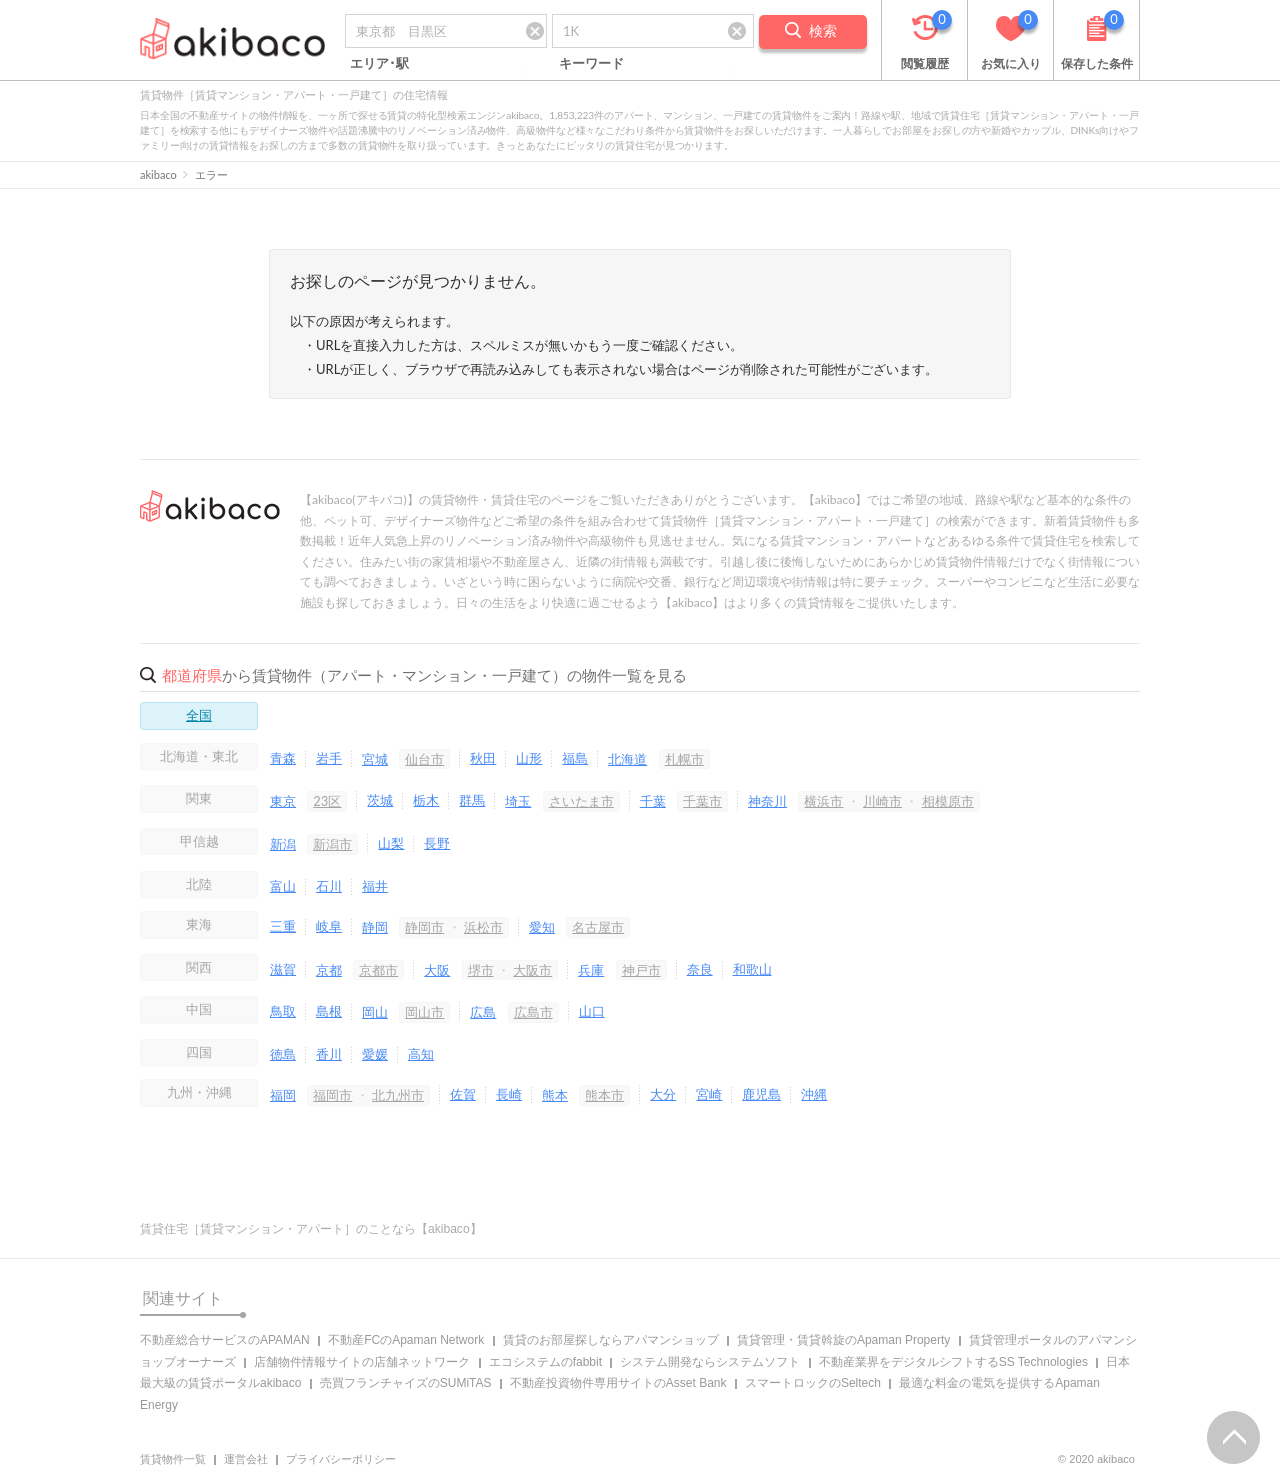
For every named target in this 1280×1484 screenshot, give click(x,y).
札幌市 (684, 759)
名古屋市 (598, 927)
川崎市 (882, 801)
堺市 (481, 970)
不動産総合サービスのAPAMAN (225, 1340)
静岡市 (424, 927)
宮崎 (709, 1094)
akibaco (158, 174)
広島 (483, 1012)
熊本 (555, 1095)
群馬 (472, 800)
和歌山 (752, 969)
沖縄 (814, 1094)
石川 (329, 886)
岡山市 (424, 1012)
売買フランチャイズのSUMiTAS (406, 1383)
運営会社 (246, 1459)
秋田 (483, 758)
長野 (437, 843)
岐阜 (329, 926)
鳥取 (283, 1011)
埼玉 (518, 801)
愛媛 (375, 1054)
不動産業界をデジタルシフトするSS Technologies (953, 1362)
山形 (529, 758)
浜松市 (483, 927)
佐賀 (463, 1094)
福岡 (283, 1095)
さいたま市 (581, 801)
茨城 (380, 800)
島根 (329, 1011)
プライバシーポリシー (341, 1459)
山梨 (391, 843)
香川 (329, 1054)
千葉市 (702, 801)
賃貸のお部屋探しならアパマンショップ (611, 1340)
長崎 (509, 1094)
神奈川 (767, 801)
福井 (375, 886)
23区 (327, 801)
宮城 (375, 759)
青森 (283, 758)
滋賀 (283, 969)
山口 (592, 1011)
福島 (575, 758)
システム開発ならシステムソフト (710, 1362)
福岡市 (332, 1095)
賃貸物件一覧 (173, 1459)
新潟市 (332, 844)
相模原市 (948, 801)
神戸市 (641, 970)
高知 (421, 1054)
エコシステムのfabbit (545, 1362)
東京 (283, 801)
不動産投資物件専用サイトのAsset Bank (618, 1383)
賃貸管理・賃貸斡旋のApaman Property (843, 1340)
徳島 (283, 1054)
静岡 (375, 927)
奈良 (700, 969)
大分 (663, 1094)
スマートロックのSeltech (813, 1383)
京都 (329, 970)
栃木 (426, 800)
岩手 (329, 758)
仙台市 (424, 759)
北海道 (627, 759)
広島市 (533, 1012)
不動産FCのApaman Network (406, 1340)
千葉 (653, 801)
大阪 (437, 970)
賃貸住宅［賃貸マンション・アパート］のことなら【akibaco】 (311, 1229)
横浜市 (823, 801)
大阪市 (532, 970)
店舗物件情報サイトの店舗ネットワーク (362, 1362)
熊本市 (604, 1095)
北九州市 (398, 1095)
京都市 (378, 970)
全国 (199, 715)
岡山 (375, 1012)
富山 (283, 886)
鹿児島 (761, 1094)
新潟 (283, 844)
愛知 (542, 927)
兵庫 (591, 970)
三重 (283, 926)
